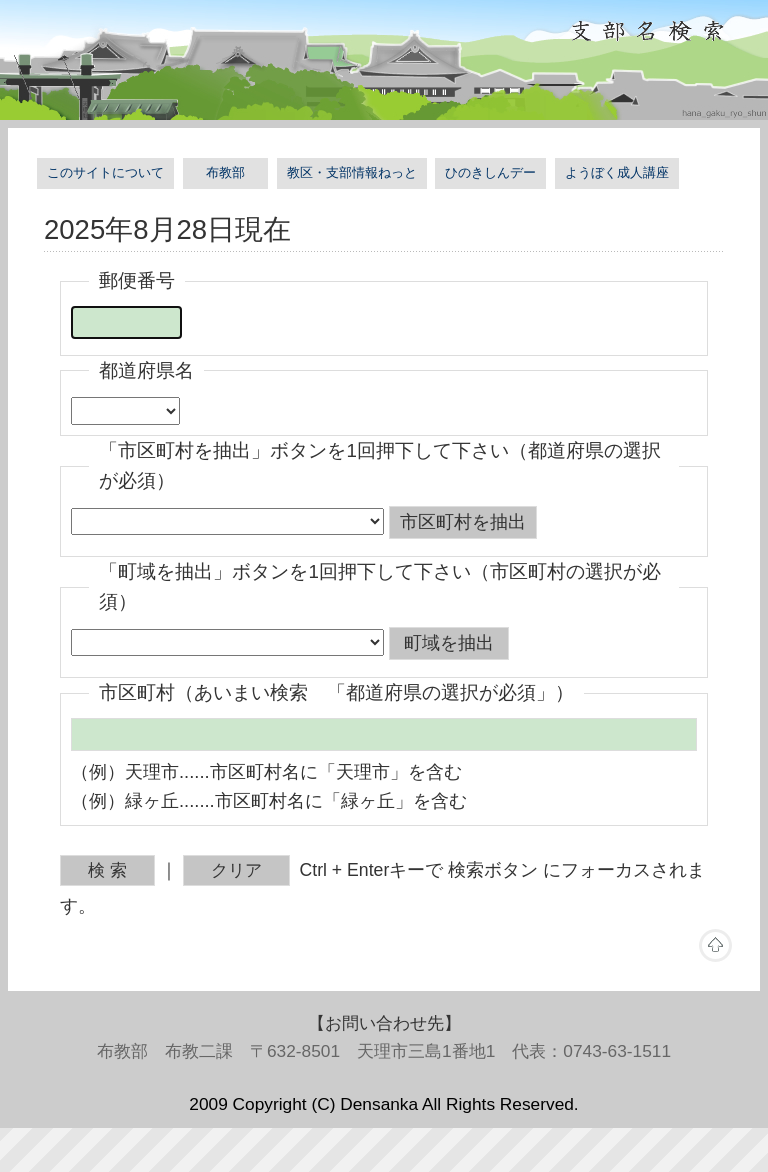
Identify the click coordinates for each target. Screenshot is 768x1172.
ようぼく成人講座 (617, 172)
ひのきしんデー (490, 172)
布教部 (225, 172)
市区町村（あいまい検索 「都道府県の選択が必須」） (336, 692)
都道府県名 (146, 370)
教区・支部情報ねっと (352, 172)
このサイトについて (105, 172)
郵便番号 (137, 280)
